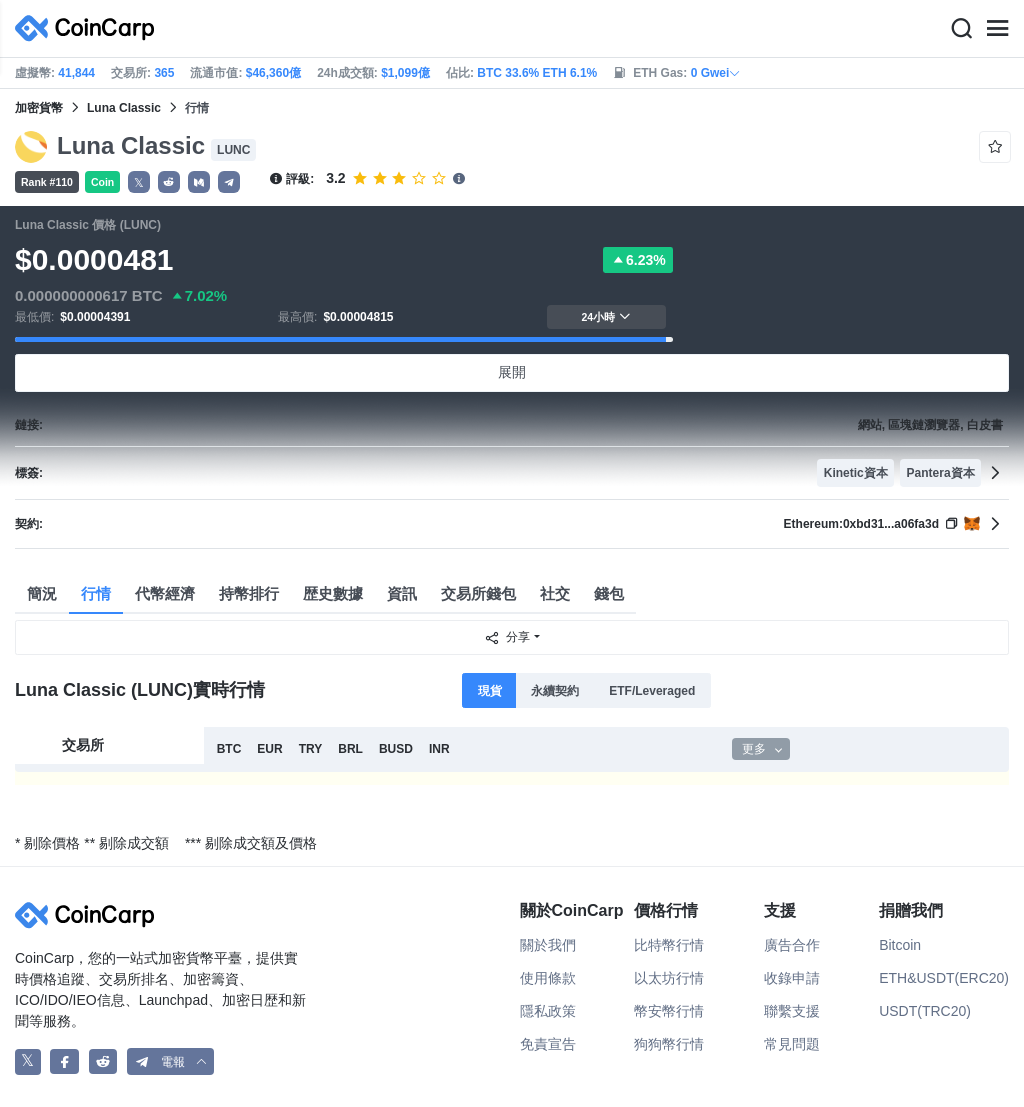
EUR (269, 749)
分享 (507, 638)
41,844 (76, 73)
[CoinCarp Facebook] (64, 1061)
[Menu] (997, 29)
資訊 (402, 593)
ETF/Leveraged (652, 691)
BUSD (396, 749)
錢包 (609, 593)
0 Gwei (716, 73)
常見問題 (792, 1044)
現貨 (490, 691)
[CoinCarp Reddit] (103, 1061)
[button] (169, 182)
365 (164, 73)
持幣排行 (249, 593)
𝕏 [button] (139, 183)
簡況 (42, 593)
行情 (96, 593)
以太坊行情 (669, 978)
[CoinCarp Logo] (90, 28)
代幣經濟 (165, 593)
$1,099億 (405, 73)
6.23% (638, 260)
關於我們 (548, 945)
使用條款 (548, 978)
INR (439, 749)
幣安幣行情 (669, 1011)
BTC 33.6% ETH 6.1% (537, 73)
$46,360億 (273, 73)
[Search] (961, 29)
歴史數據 (333, 593)
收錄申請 (792, 978)
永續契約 (555, 691)
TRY (311, 749)
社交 (555, 593)
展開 (512, 372)
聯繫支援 (792, 1011)
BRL (350, 749)
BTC (229, 749)
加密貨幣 (39, 108)
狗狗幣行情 (669, 1044)
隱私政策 (548, 1011)
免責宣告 (548, 1044)
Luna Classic (124, 108)
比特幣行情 (669, 945)
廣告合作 (792, 945)
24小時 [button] (606, 316)
